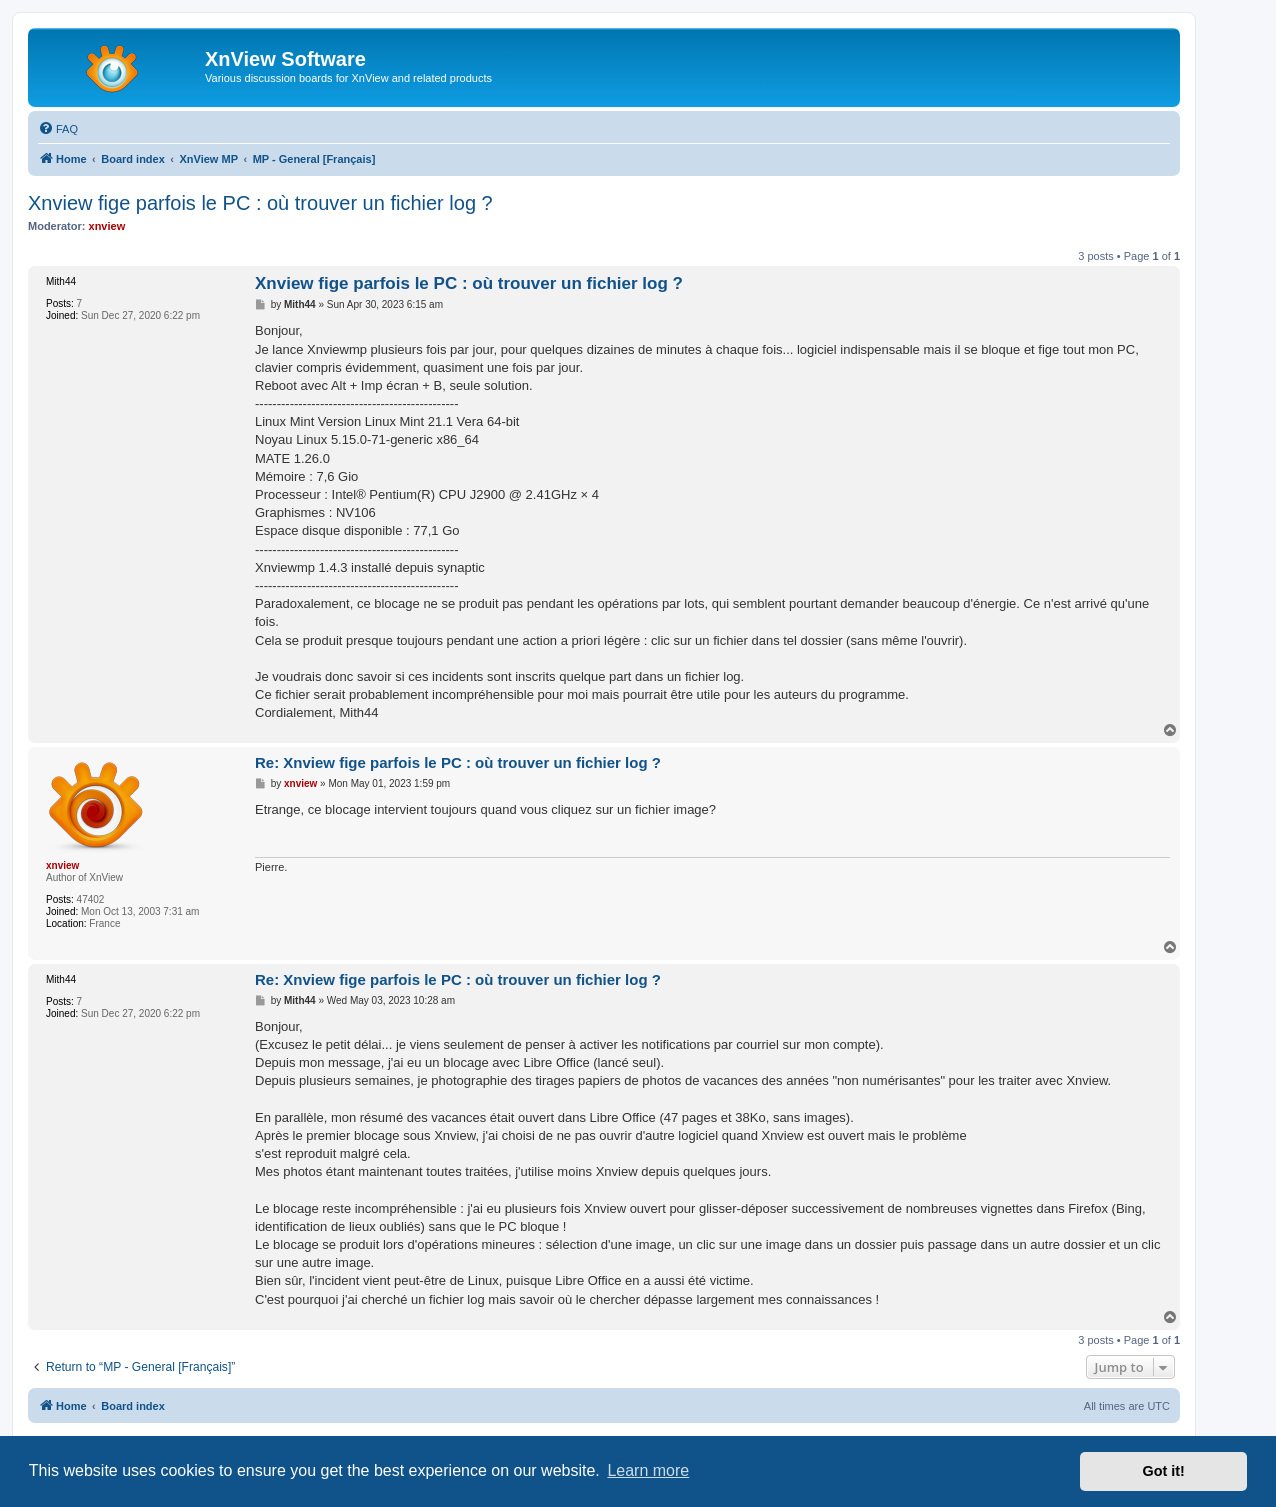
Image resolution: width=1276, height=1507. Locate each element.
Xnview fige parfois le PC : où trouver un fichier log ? (260, 203)
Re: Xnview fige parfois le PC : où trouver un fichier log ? (458, 762)
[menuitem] (58, 129)
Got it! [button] (1164, 1471)
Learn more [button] (648, 1470)
